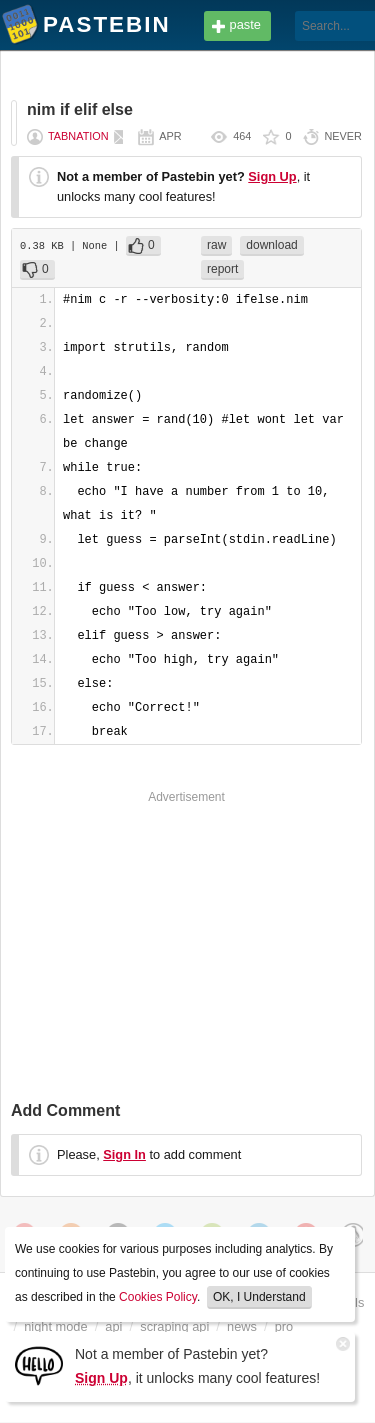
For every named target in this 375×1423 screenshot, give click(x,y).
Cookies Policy (158, 1297)
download (271, 245)
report (222, 269)
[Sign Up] (39, 1364)
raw (216, 245)
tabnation (78, 136)
